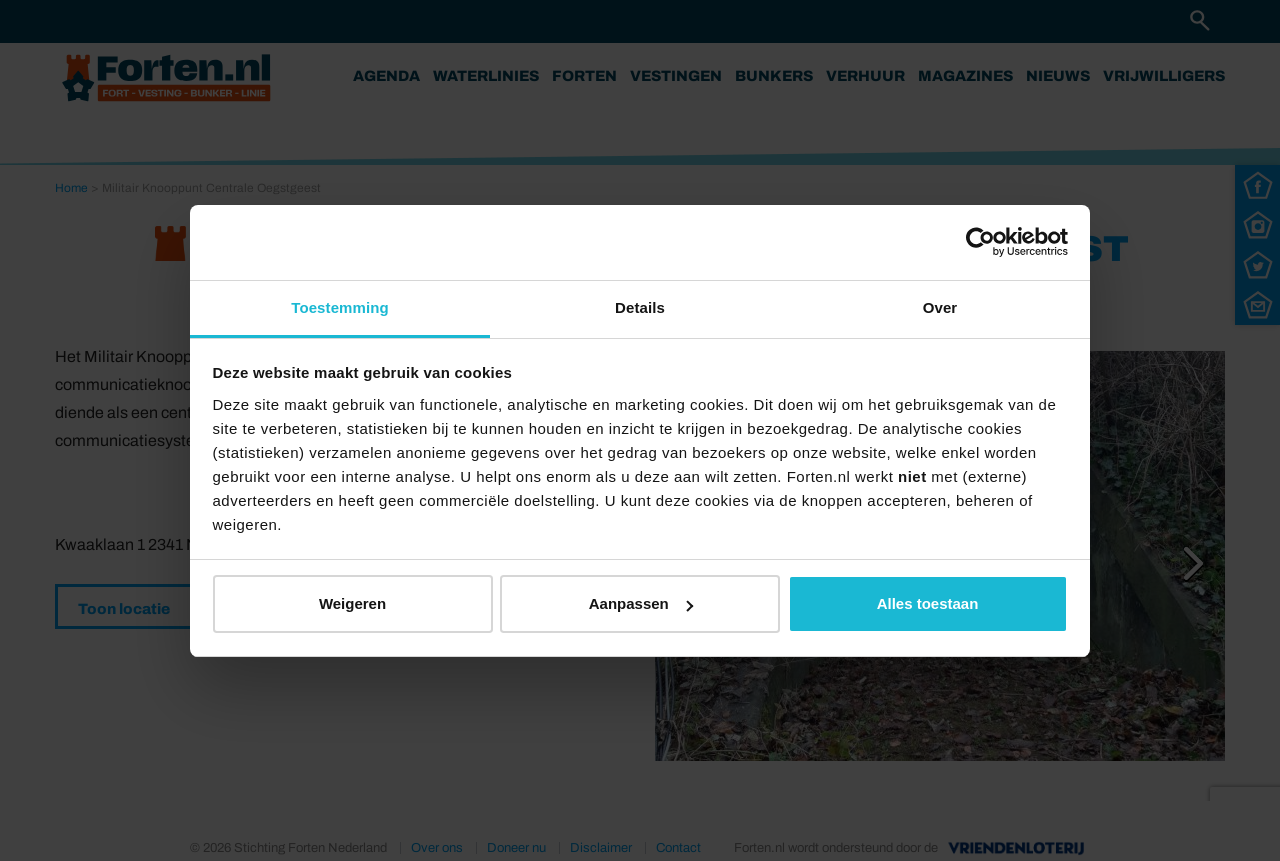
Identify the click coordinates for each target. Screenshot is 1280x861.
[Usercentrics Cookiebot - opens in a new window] (980, 242)
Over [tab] (940, 307)
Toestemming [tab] (340, 307)
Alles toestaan (928, 603)
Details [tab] (640, 307)
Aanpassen (641, 603)
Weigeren (352, 603)
